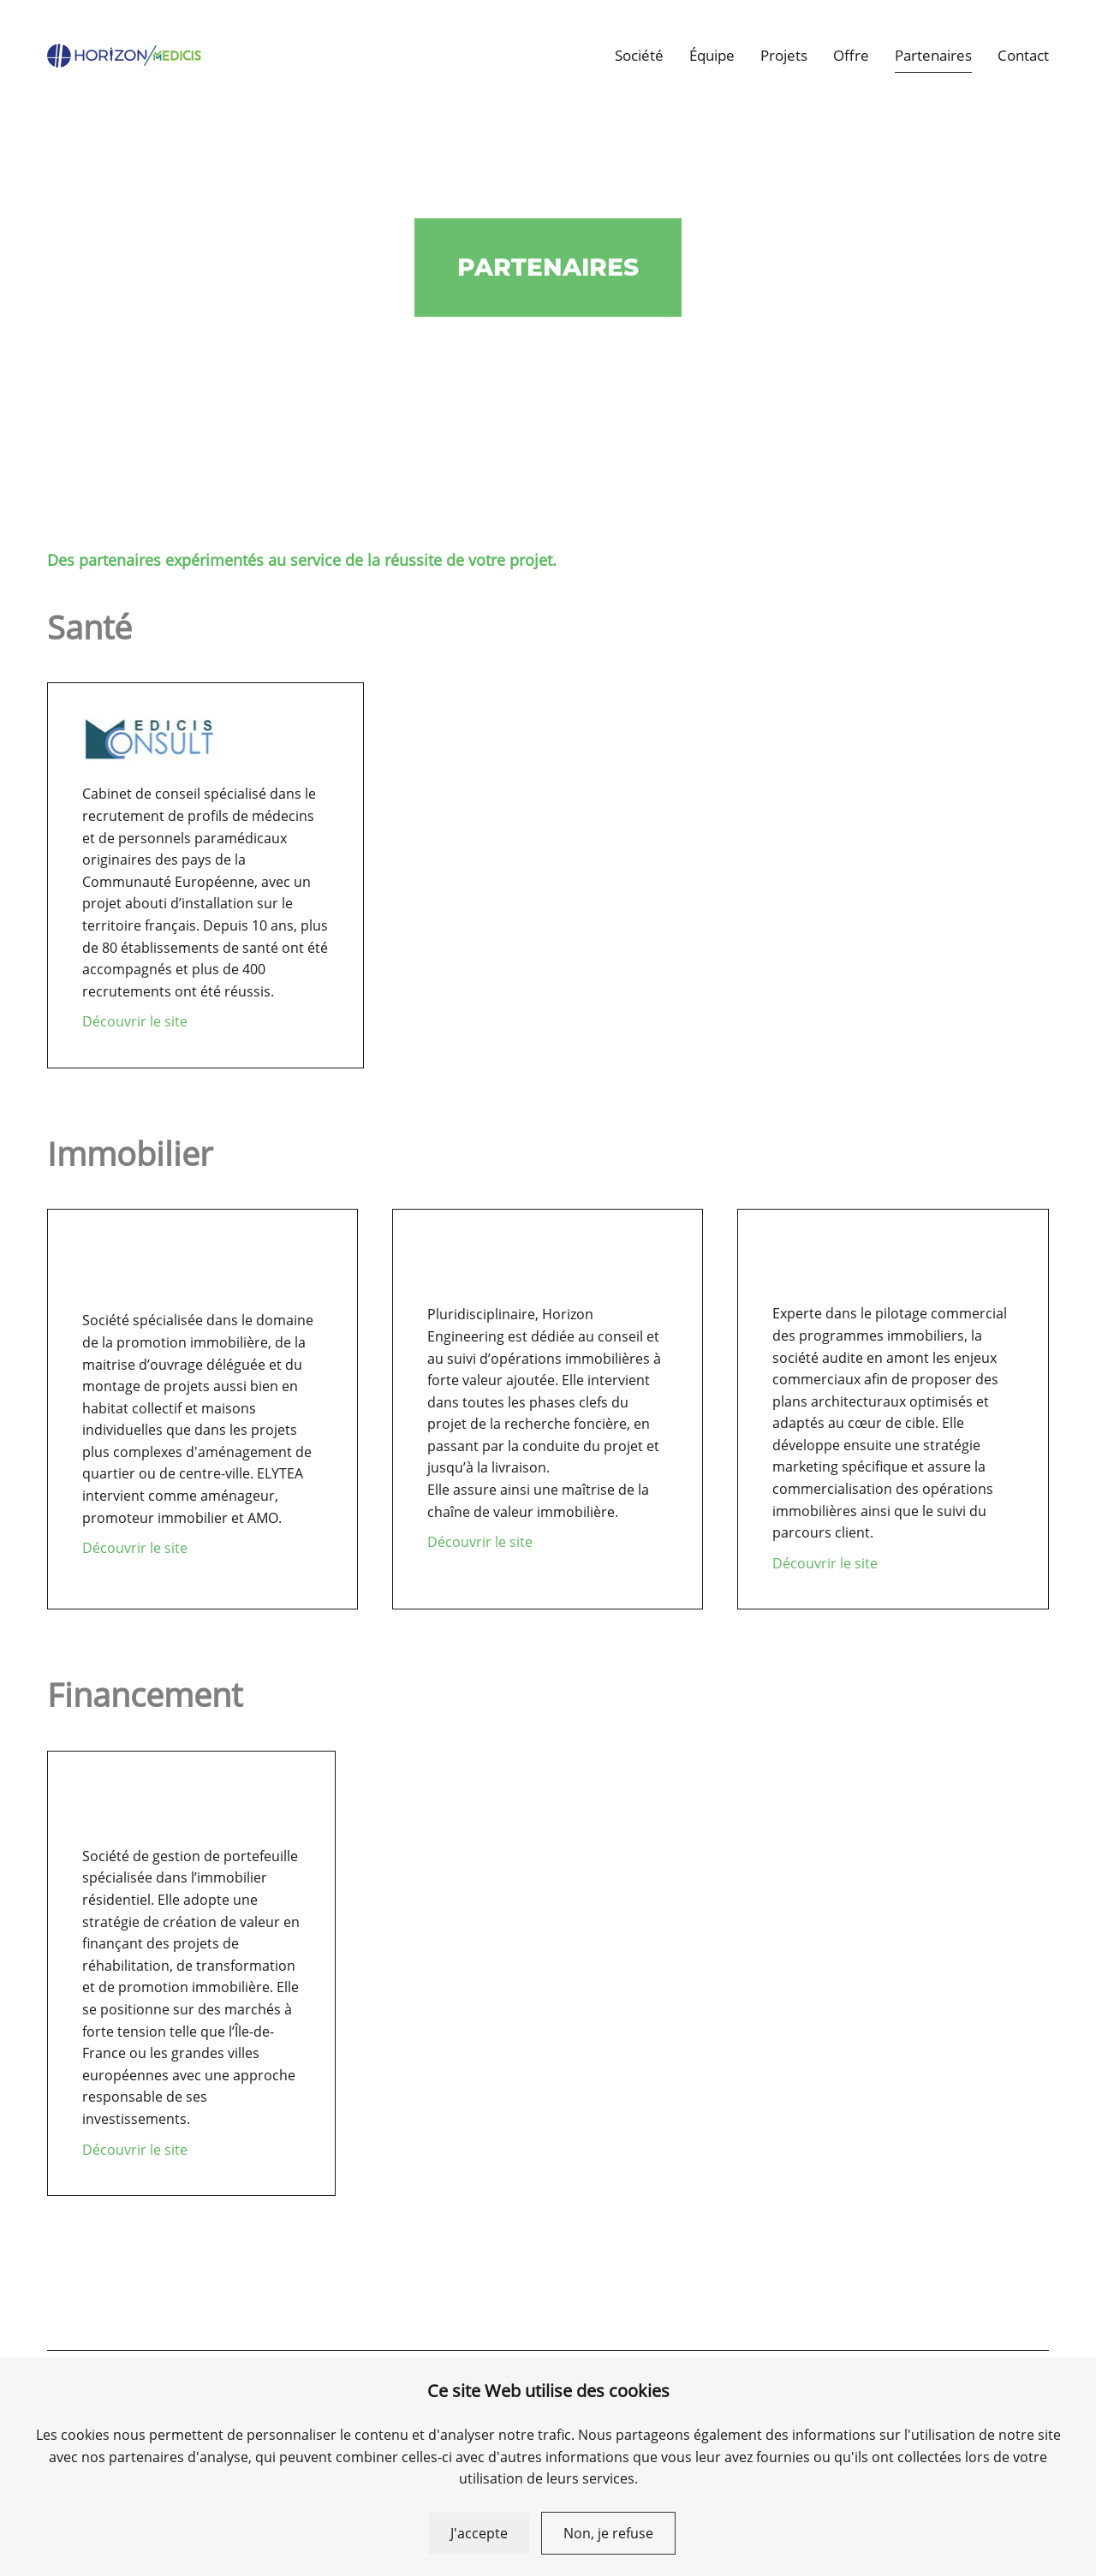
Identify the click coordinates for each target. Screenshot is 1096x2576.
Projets (783, 55)
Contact (1023, 55)
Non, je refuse (608, 2533)
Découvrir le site (135, 1021)
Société (639, 55)
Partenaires (933, 55)
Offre (851, 55)
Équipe (712, 55)
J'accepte (479, 2533)
